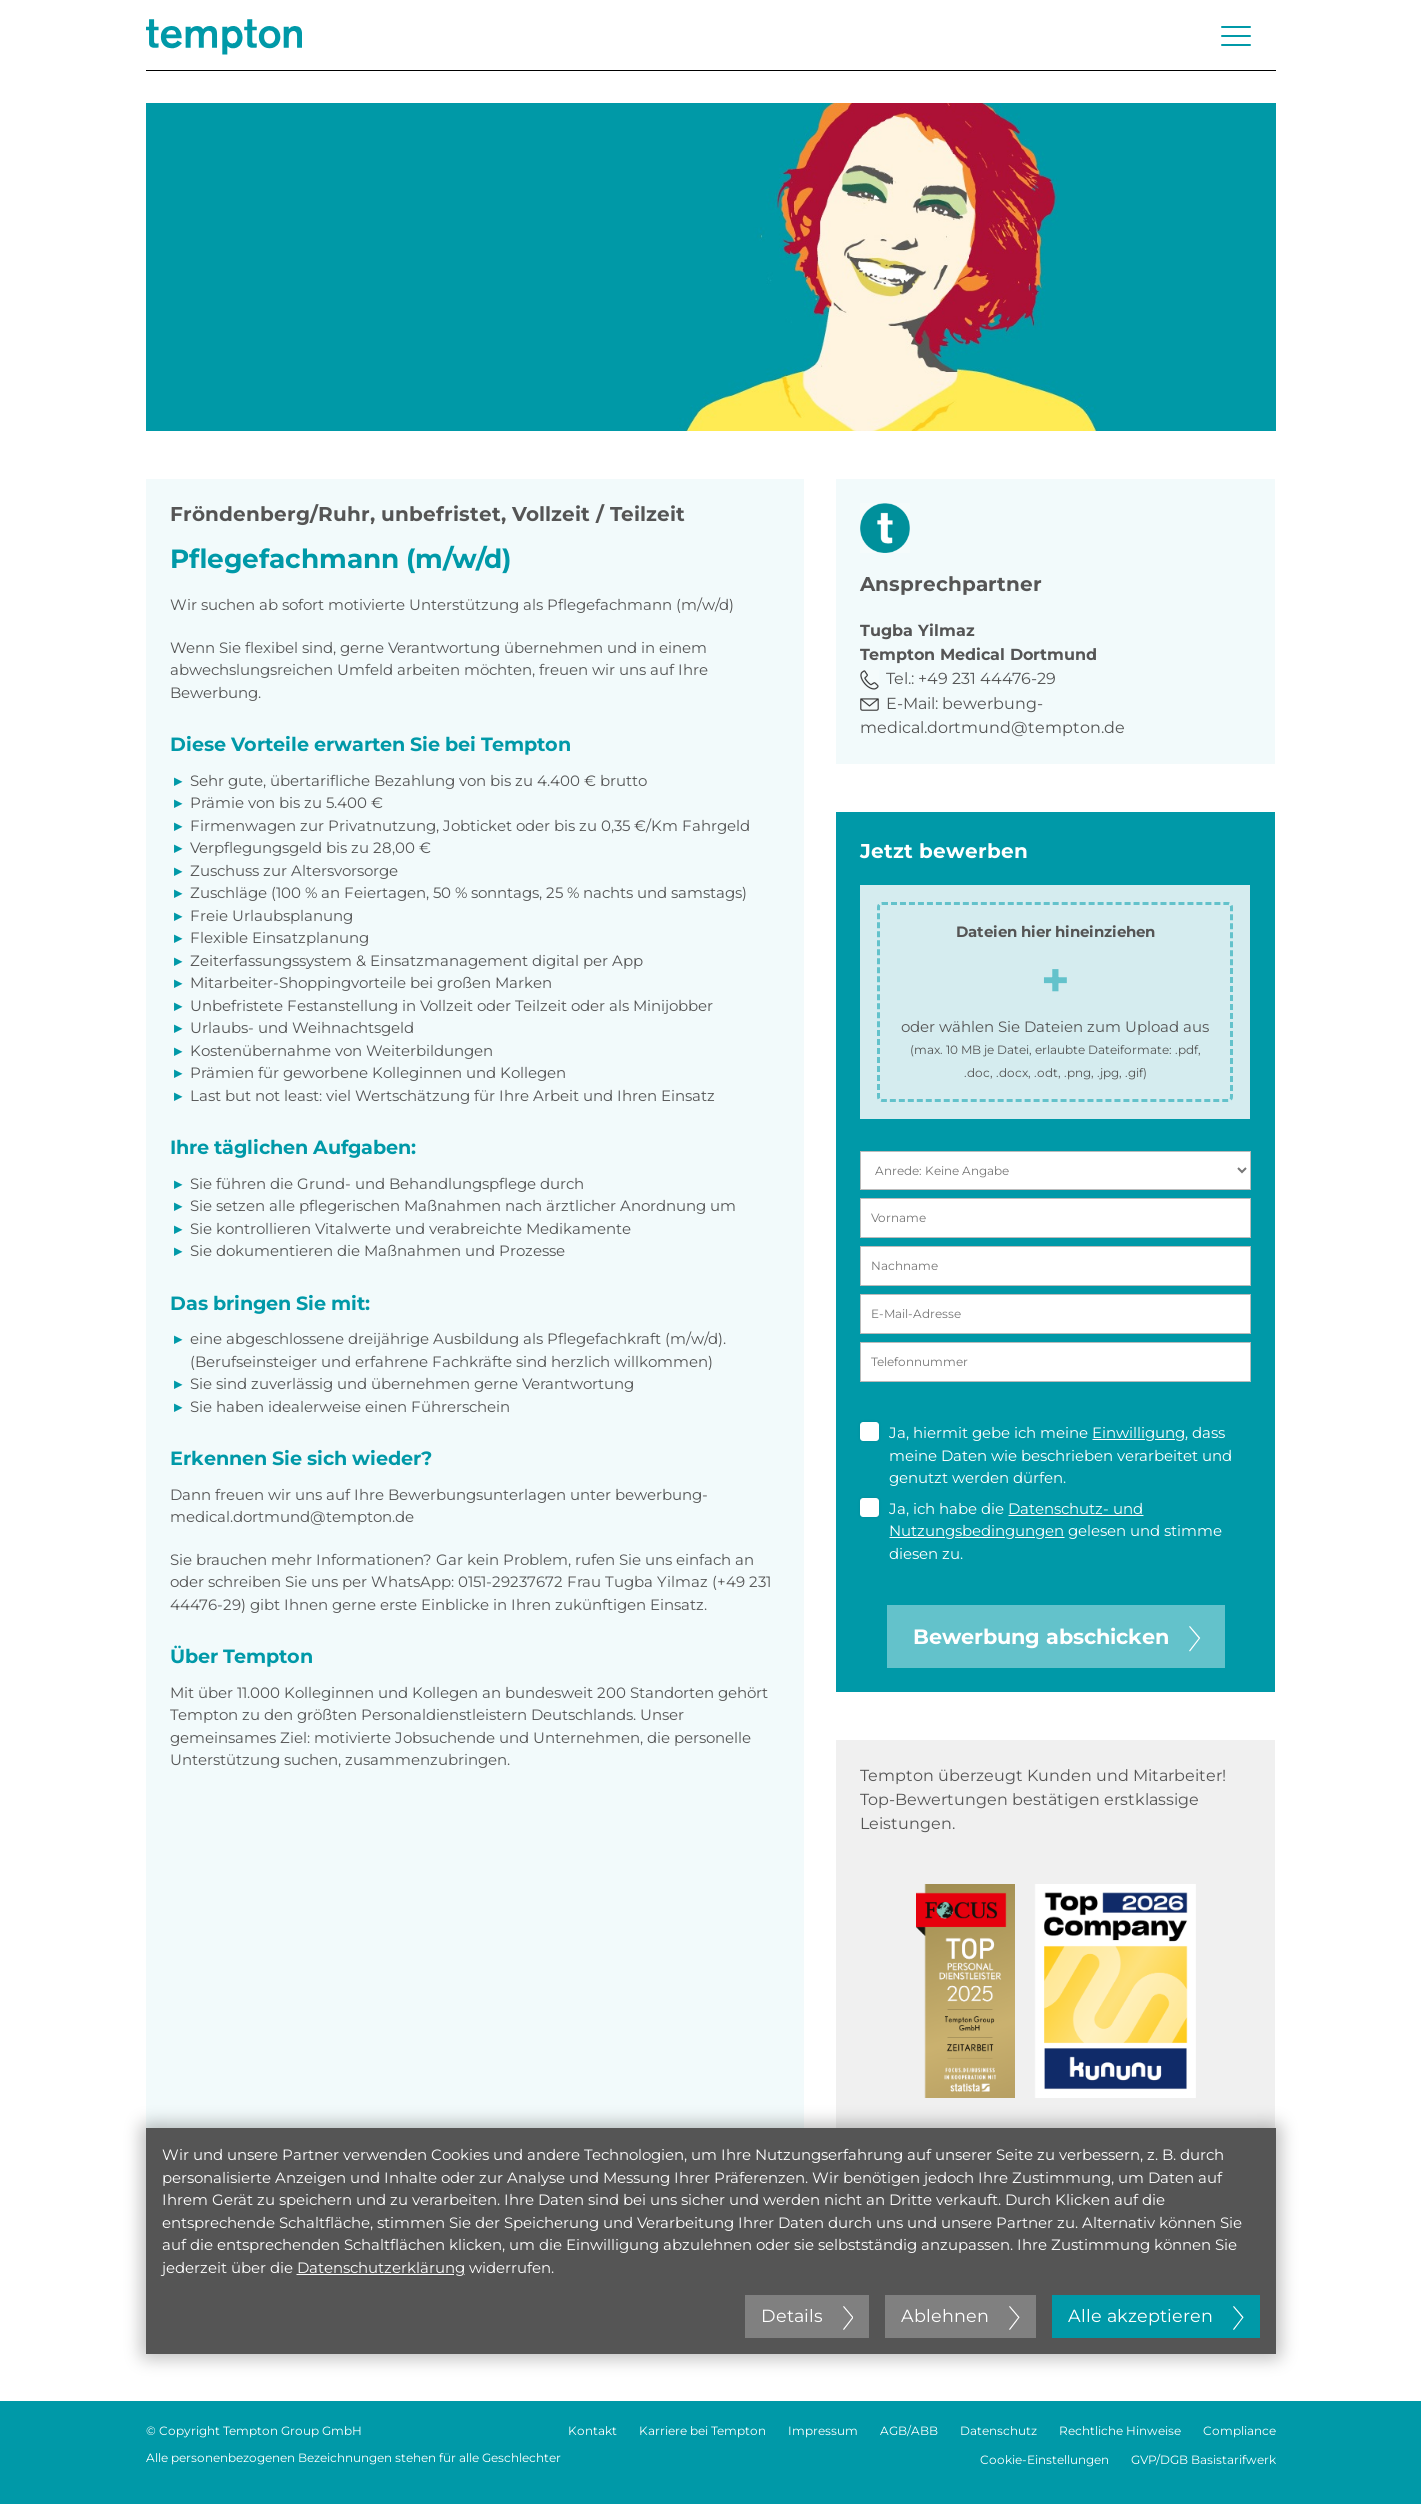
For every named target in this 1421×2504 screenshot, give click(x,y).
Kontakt (592, 2430)
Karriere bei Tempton (702, 2430)
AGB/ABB (909, 2430)
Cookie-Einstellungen (1044, 2459)
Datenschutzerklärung (381, 2267)
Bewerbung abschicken (1057, 1636)
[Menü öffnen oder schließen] (1236, 36)
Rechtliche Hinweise (1120, 2430)
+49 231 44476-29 (987, 678)
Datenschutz (998, 2430)
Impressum (823, 2430)
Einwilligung (1138, 1432)
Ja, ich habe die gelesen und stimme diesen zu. (1041, 1530)
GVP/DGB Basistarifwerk (1203, 2459)
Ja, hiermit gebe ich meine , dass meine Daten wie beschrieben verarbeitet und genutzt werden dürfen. (1046, 1454)
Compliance (1239, 2430)
